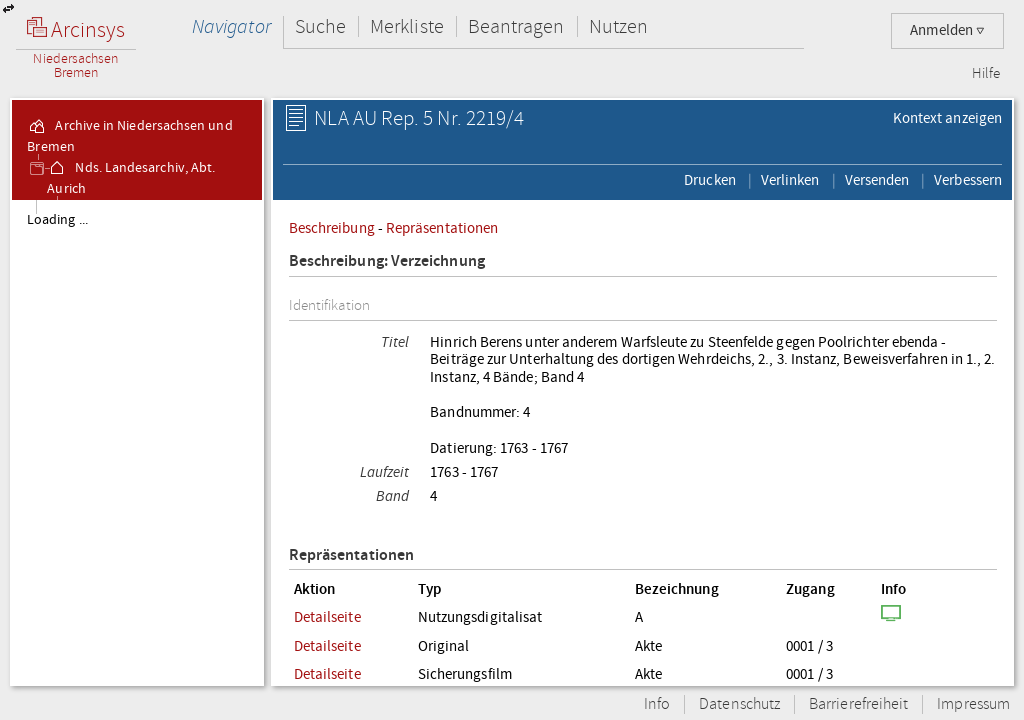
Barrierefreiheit (858, 704)
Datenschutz (739, 704)
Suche (320, 26)
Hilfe (986, 74)
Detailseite (327, 617)
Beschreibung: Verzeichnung (387, 261)
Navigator (231, 26)
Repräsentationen (442, 228)
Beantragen (516, 26)
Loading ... (57, 220)
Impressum (973, 704)
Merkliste (407, 26)
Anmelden (947, 30)
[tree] (137, 442)
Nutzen (618, 26)
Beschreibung (332, 228)
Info (657, 704)
